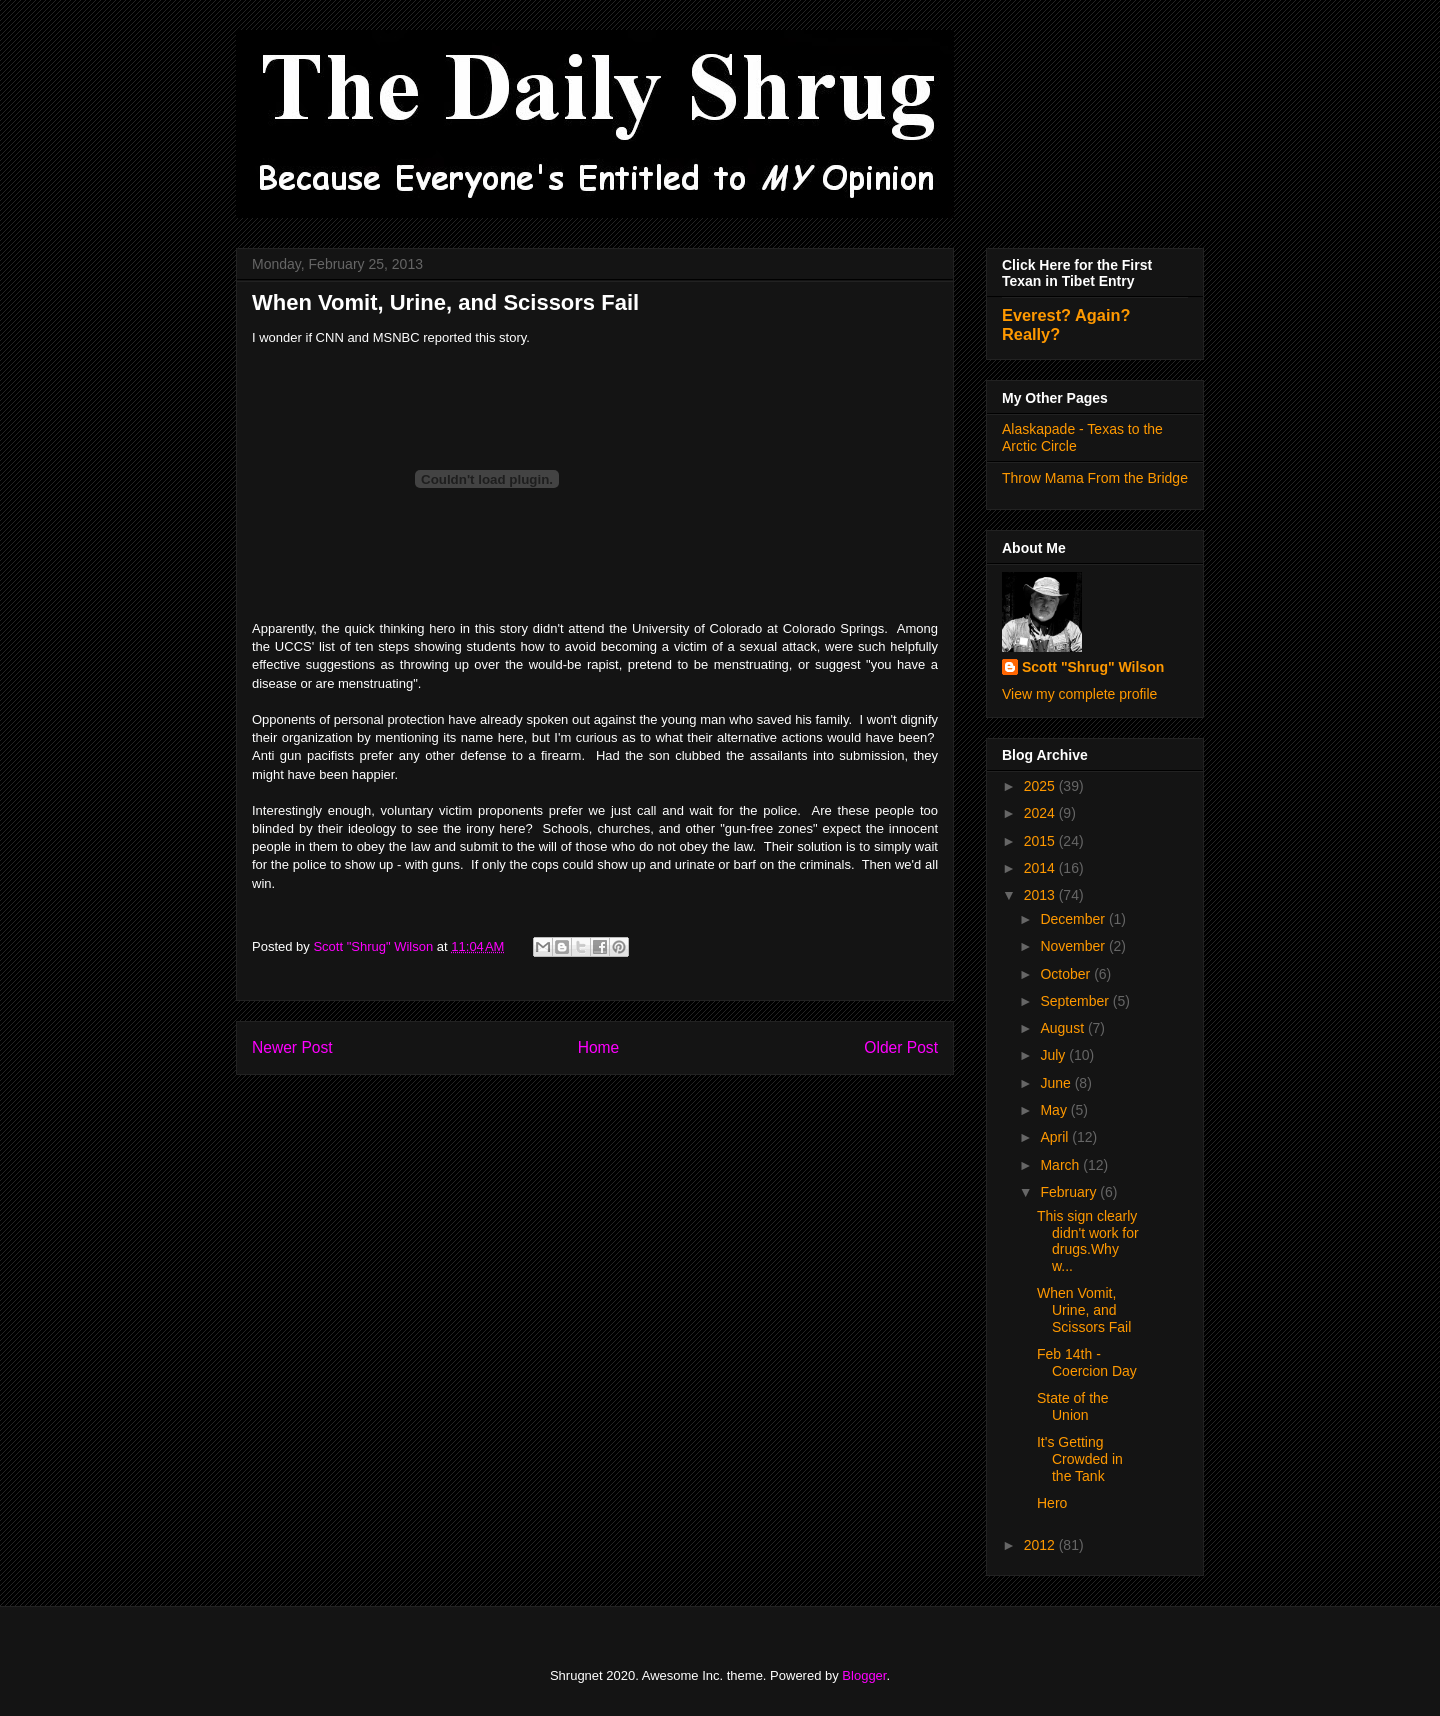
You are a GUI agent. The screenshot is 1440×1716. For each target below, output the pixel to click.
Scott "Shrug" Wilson (1093, 667)
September (1076, 1001)
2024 (1041, 813)
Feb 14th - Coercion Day (1087, 1362)
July (1054, 1055)
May (1055, 1110)
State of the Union (1073, 1406)
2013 (1041, 895)
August (1063, 1028)
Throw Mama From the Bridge (1095, 478)
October (1067, 974)
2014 (1041, 868)
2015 (1041, 841)
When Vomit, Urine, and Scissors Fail (1084, 1310)
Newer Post (292, 1047)
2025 (1041, 786)
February (1070, 1192)
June (1057, 1083)
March (1061, 1165)
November (1074, 946)
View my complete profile (1079, 694)
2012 (1041, 1545)
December (1074, 919)
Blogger (864, 1675)
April (1056, 1137)
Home (599, 1047)
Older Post (901, 1047)
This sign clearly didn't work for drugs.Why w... (1088, 1241)
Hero (1052, 1503)
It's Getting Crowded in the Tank (1080, 1459)
